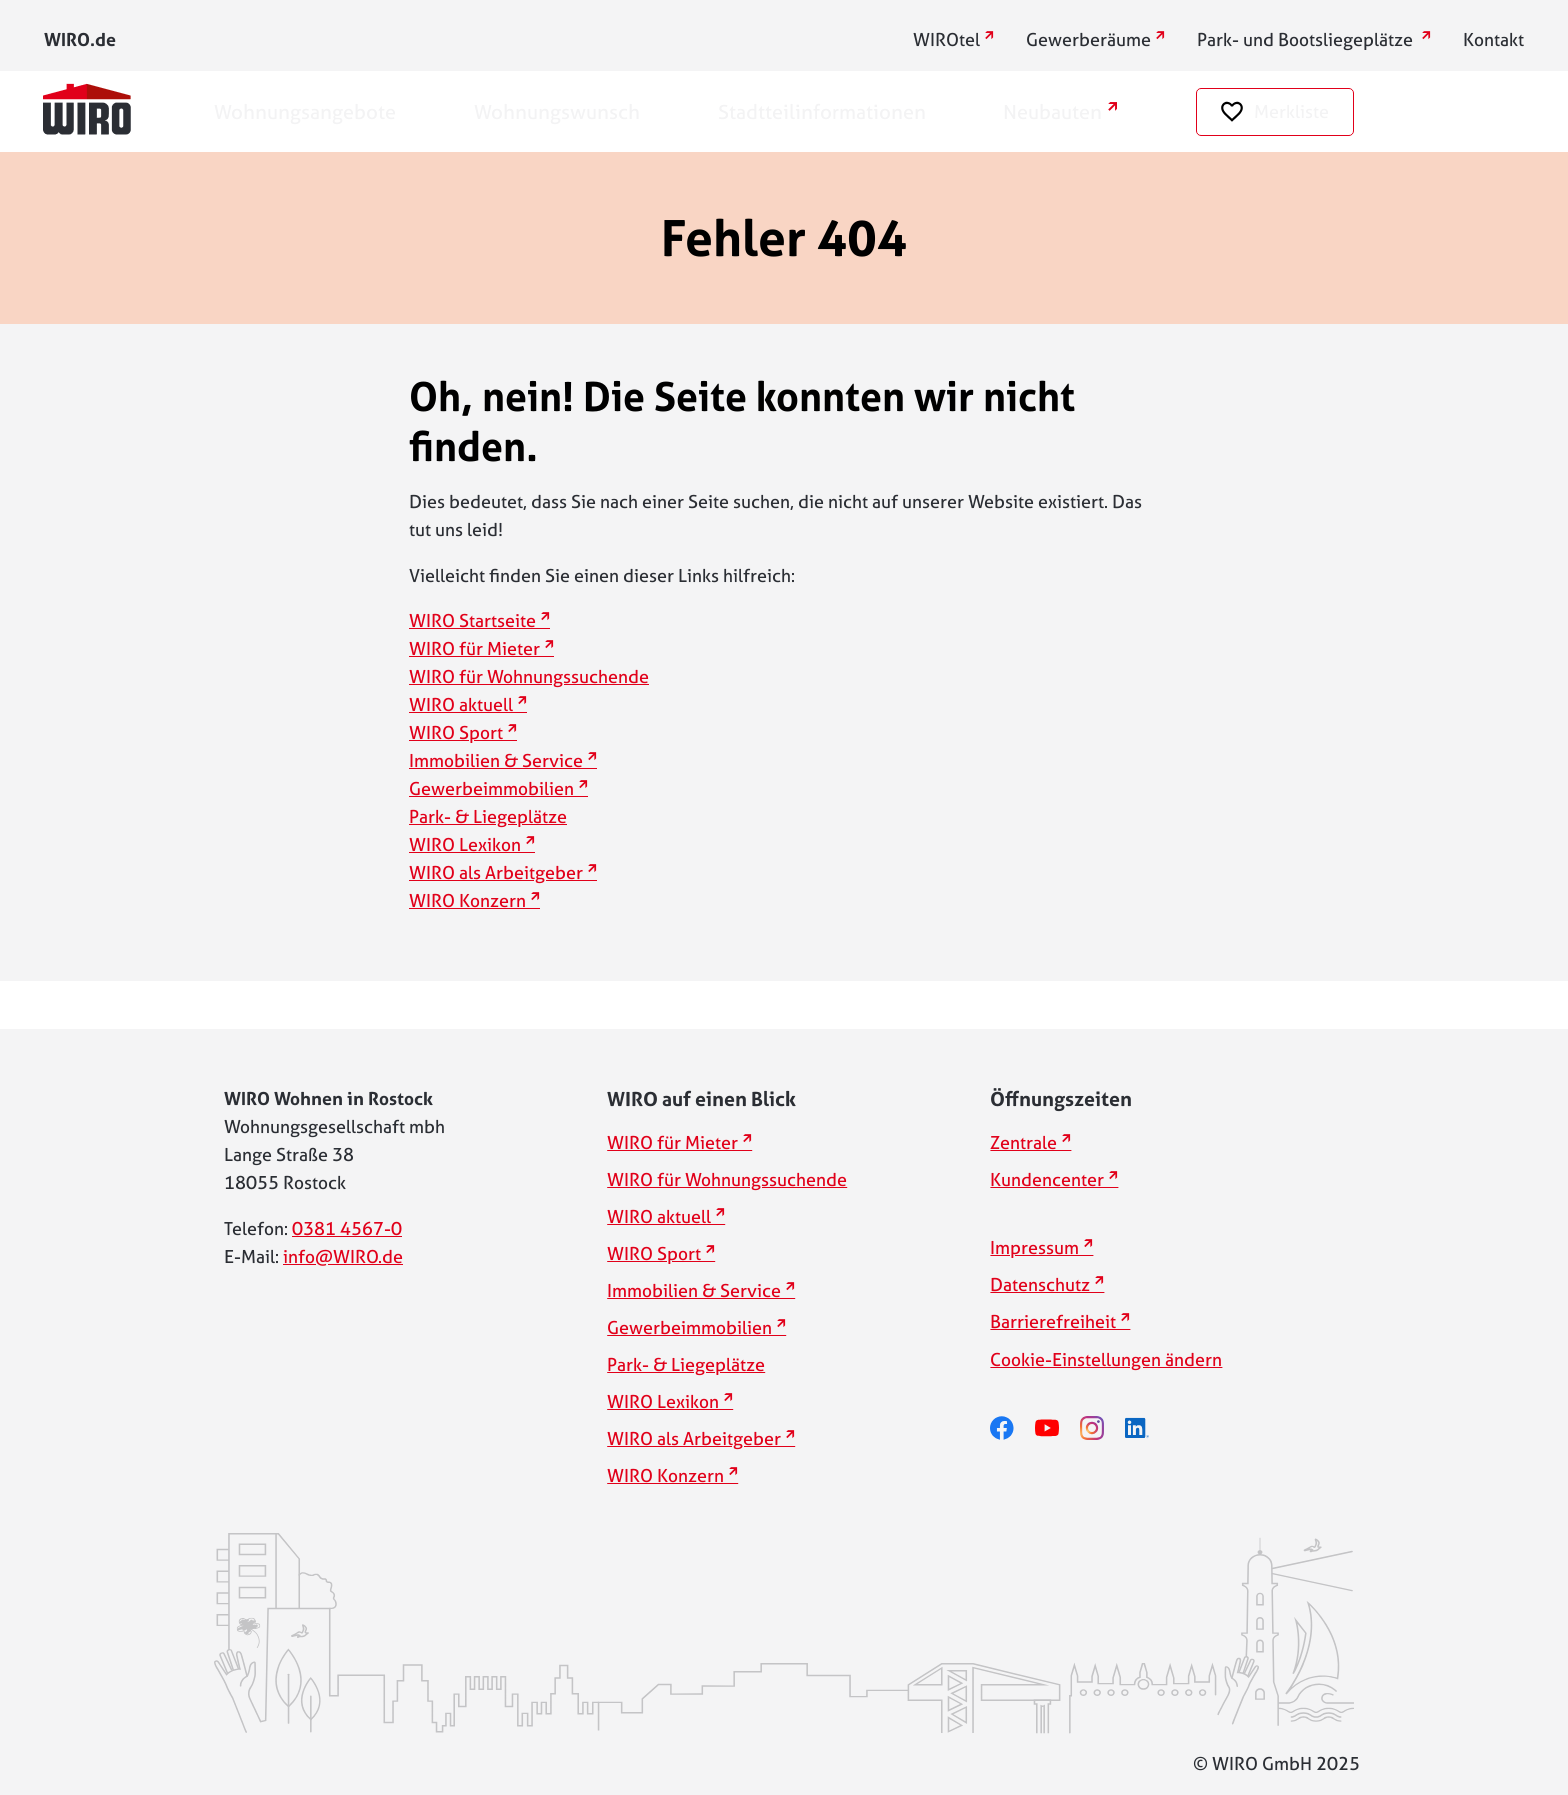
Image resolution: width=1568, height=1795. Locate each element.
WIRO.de (80, 39)
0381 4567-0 (347, 1228)
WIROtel (946, 39)
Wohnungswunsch (557, 111)
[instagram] (1102, 1428)
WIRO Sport (456, 732)
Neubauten (1052, 111)
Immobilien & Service (496, 760)
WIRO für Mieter (474, 648)
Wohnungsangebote (305, 111)
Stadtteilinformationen (822, 111)
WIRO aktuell (461, 704)
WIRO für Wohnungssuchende (529, 676)
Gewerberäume (1088, 39)
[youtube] (1057, 1428)
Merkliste (1291, 111)
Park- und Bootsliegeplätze (1307, 39)
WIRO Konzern (467, 900)
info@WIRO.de (343, 1256)
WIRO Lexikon (465, 844)
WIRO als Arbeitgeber (496, 872)
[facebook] (1012, 1428)
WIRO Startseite (472, 620)
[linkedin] (1147, 1428)
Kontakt (1493, 39)
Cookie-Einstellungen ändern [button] (1106, 1359)
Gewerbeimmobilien (491, 788)
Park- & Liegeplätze (488, 816)
